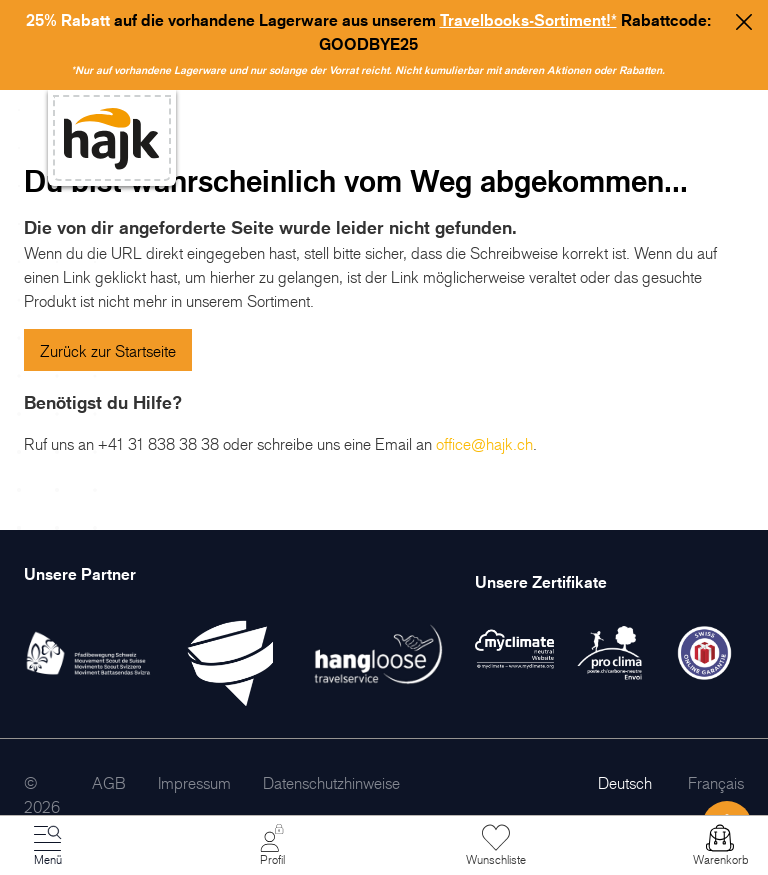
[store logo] (112, 138)
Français (716, 783)
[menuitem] (109, 783)
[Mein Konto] (272, 846)
